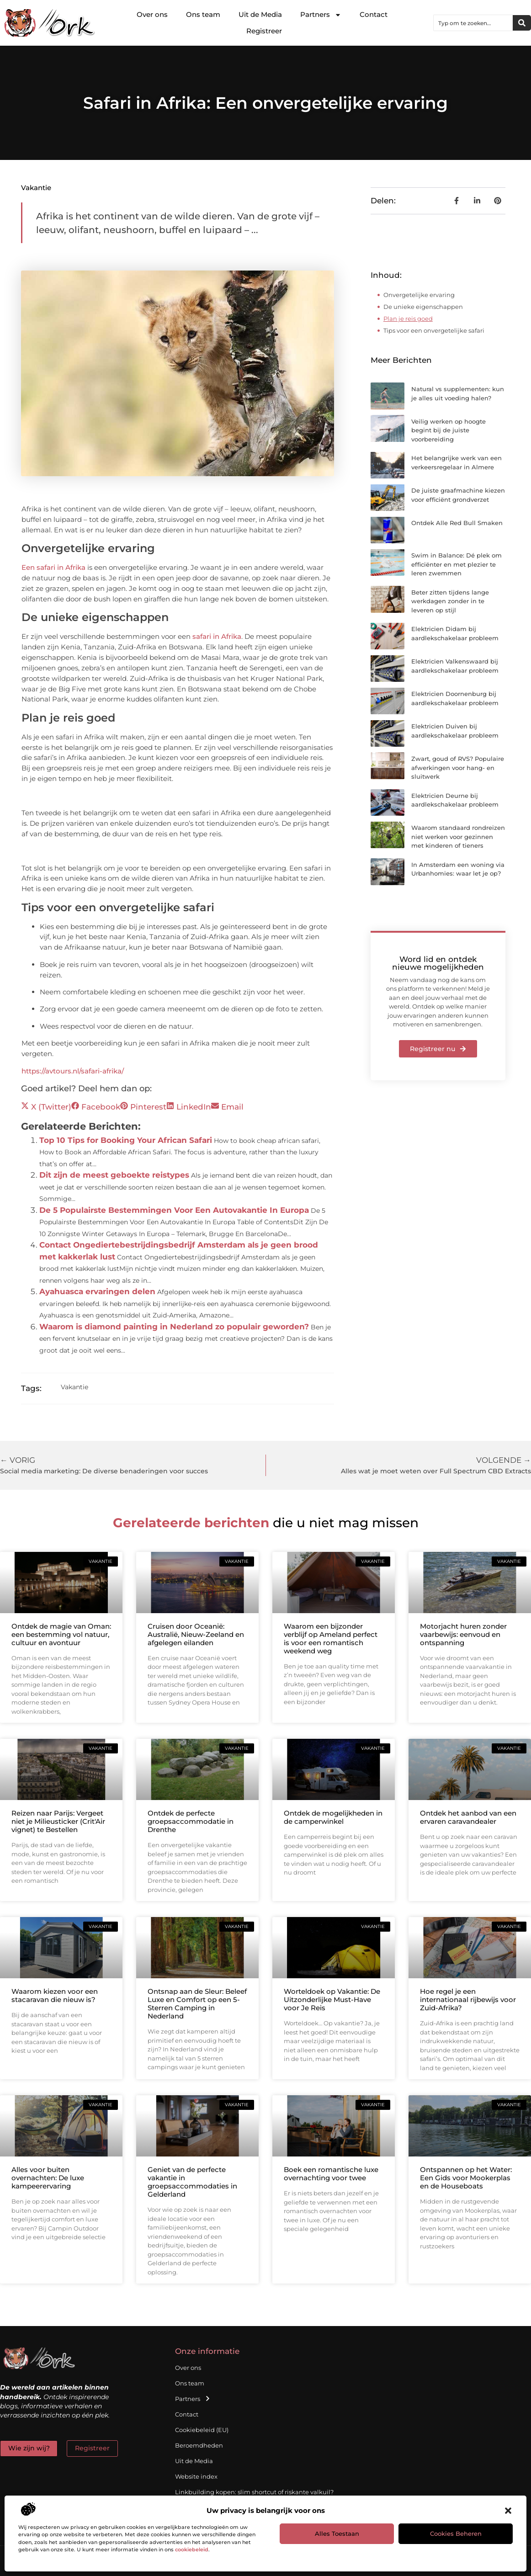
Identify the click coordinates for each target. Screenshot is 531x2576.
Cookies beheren (456, 2533)
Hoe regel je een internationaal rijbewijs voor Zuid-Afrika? (468, 1999)
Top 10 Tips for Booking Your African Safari (125, 1140)
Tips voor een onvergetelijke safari (433, 330)
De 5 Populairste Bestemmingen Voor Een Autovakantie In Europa (174, 1210)
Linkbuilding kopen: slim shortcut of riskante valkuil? (254, 2492)
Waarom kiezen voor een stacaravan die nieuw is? (54, 1995)
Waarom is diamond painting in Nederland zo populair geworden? (174, 1326)
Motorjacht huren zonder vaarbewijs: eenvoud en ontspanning (463, 1634)
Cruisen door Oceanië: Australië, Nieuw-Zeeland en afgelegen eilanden (196, 1634)
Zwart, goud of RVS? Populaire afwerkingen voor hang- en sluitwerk (457, 767)
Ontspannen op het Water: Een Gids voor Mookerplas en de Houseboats (466, 2177)
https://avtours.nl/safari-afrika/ (72, 1071)
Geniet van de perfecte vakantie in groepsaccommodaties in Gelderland (192, 2182)
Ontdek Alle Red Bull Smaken (457, 522)
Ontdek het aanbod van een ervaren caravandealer (468, 1817)
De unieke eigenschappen (423, 306)
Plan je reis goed (408, 318)
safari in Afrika (216, 636)
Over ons (152, 14)
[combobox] (473, 23)
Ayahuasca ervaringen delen (97, 1291)
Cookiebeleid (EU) (201, 2429)
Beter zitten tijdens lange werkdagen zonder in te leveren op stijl (450, 601)
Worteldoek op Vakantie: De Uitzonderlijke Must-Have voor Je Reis (332, 1999)
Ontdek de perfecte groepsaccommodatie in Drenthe (191, 1821)
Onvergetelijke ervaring (419, 294)
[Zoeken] (522, 23)
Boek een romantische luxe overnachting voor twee (331, 2173)
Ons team (203, 14)
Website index (196, 2476)
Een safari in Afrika (53, 567)
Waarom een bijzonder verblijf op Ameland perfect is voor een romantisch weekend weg (330, 1638)
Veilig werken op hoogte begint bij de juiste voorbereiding (448, 430)
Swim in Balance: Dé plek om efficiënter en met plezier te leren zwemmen (456, 564)
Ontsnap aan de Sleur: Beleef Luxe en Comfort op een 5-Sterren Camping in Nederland (197, 2003)
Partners (320, 15)
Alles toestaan (337, 2533)
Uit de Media (260, 14)
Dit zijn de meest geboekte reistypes (114, 1174)
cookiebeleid (191, 2549)
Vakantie (36, 187)
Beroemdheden (199, 2445)
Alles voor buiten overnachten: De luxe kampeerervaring (47, 2177)
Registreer (264, 31)
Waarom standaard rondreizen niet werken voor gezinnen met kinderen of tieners (458, 836)
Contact (374, 14)
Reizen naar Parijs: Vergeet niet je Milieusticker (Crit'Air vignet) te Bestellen (58, 1821)
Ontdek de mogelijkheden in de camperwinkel (333, 1817)
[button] (508, 2510)
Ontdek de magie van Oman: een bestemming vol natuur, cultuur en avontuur (61, 1634)
